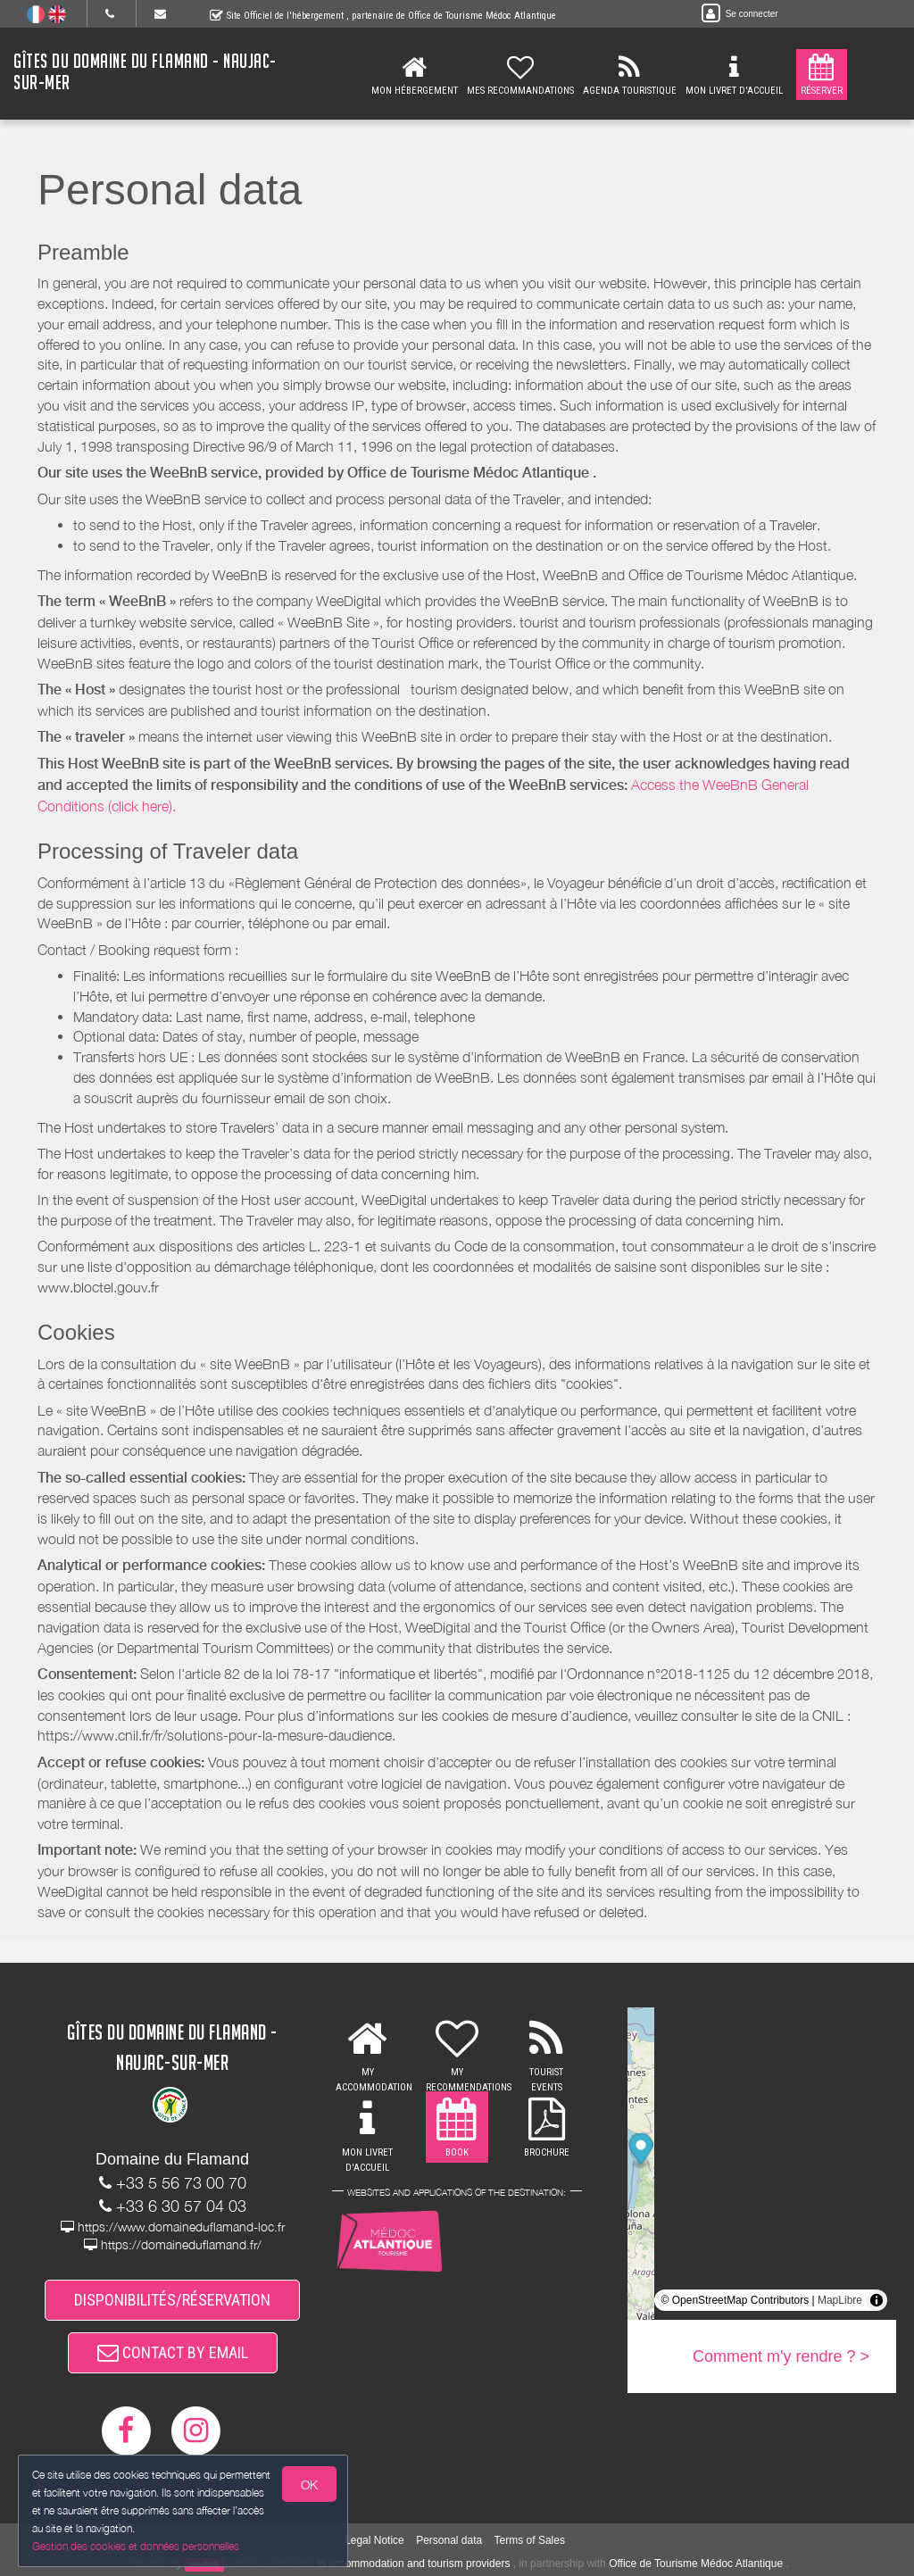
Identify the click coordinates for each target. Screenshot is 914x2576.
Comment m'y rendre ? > (781, 2356)
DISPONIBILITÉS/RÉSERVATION (172, 2299)
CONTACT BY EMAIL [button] (172, 2352)
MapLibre (840, 2300)
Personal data (449, 2540)
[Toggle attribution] (876, 2300)
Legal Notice (374, 2540)
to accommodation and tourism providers (414, 2563)
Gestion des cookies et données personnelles (135, 2546)
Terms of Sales (529, 2540)
